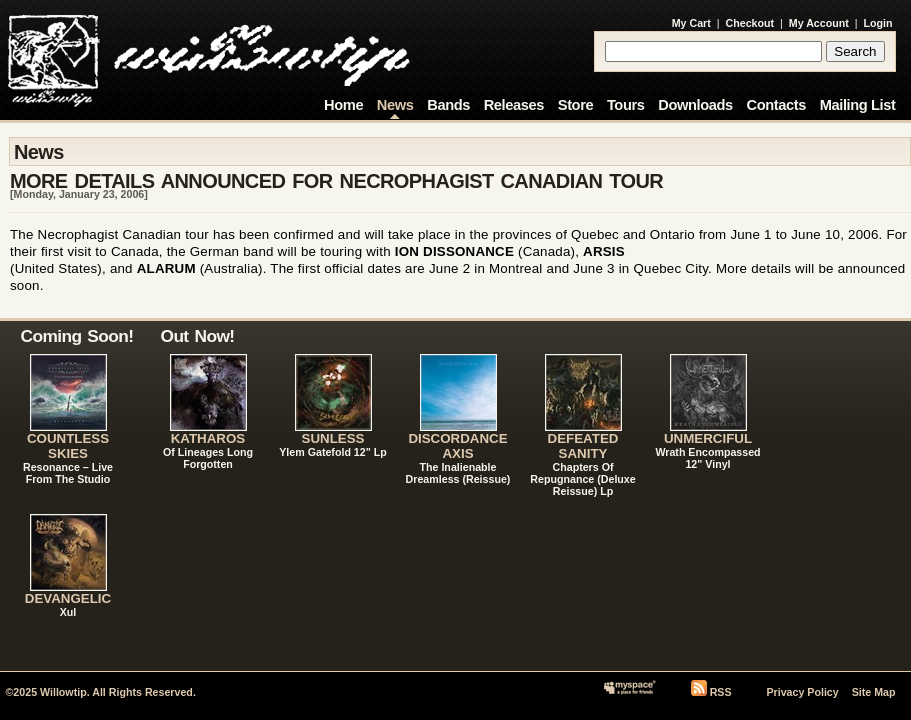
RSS (721, 692)
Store (575, 105)
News (395, 105)
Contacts (776, 105)
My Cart (691, 23)
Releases (514, 105)
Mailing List (858, 105)
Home (343, 105)
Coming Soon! (77, 336)
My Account (819, 23)
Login (878, 23)
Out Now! (198, 336)
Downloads (695, 105)
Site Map (874, 692)
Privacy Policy (802, 692)
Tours (626, 105)
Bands (448, 105)
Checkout (750, 23)
